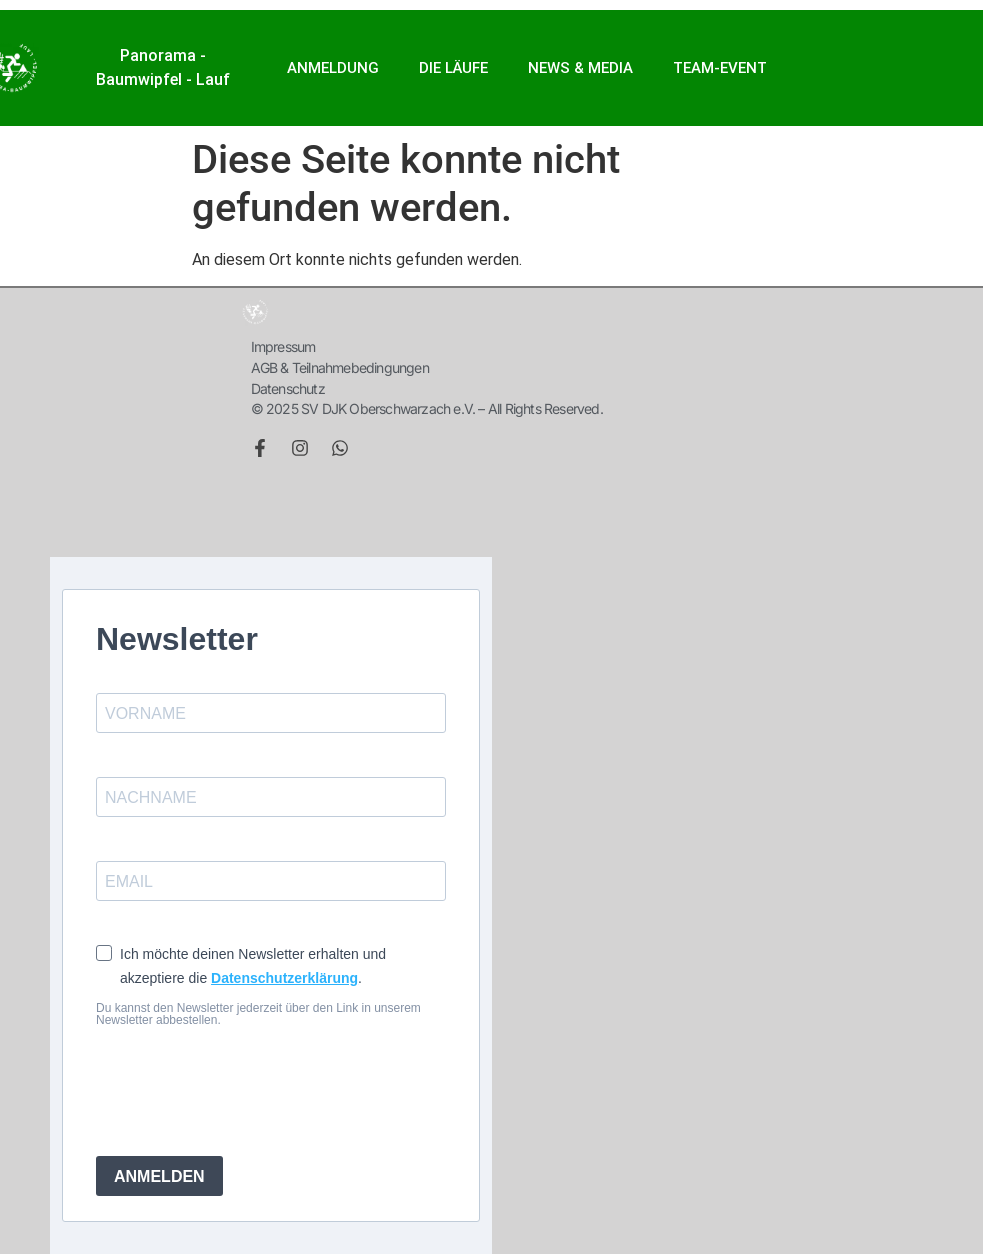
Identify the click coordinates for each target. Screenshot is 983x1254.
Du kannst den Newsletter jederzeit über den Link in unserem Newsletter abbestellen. (258, 1014)
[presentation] (248, 1091)
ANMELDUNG (333, 68)
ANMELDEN (159, 1176)
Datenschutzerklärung (284, 978)
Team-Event (720, 68)
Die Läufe (453, 68)
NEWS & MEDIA (580, 68)
